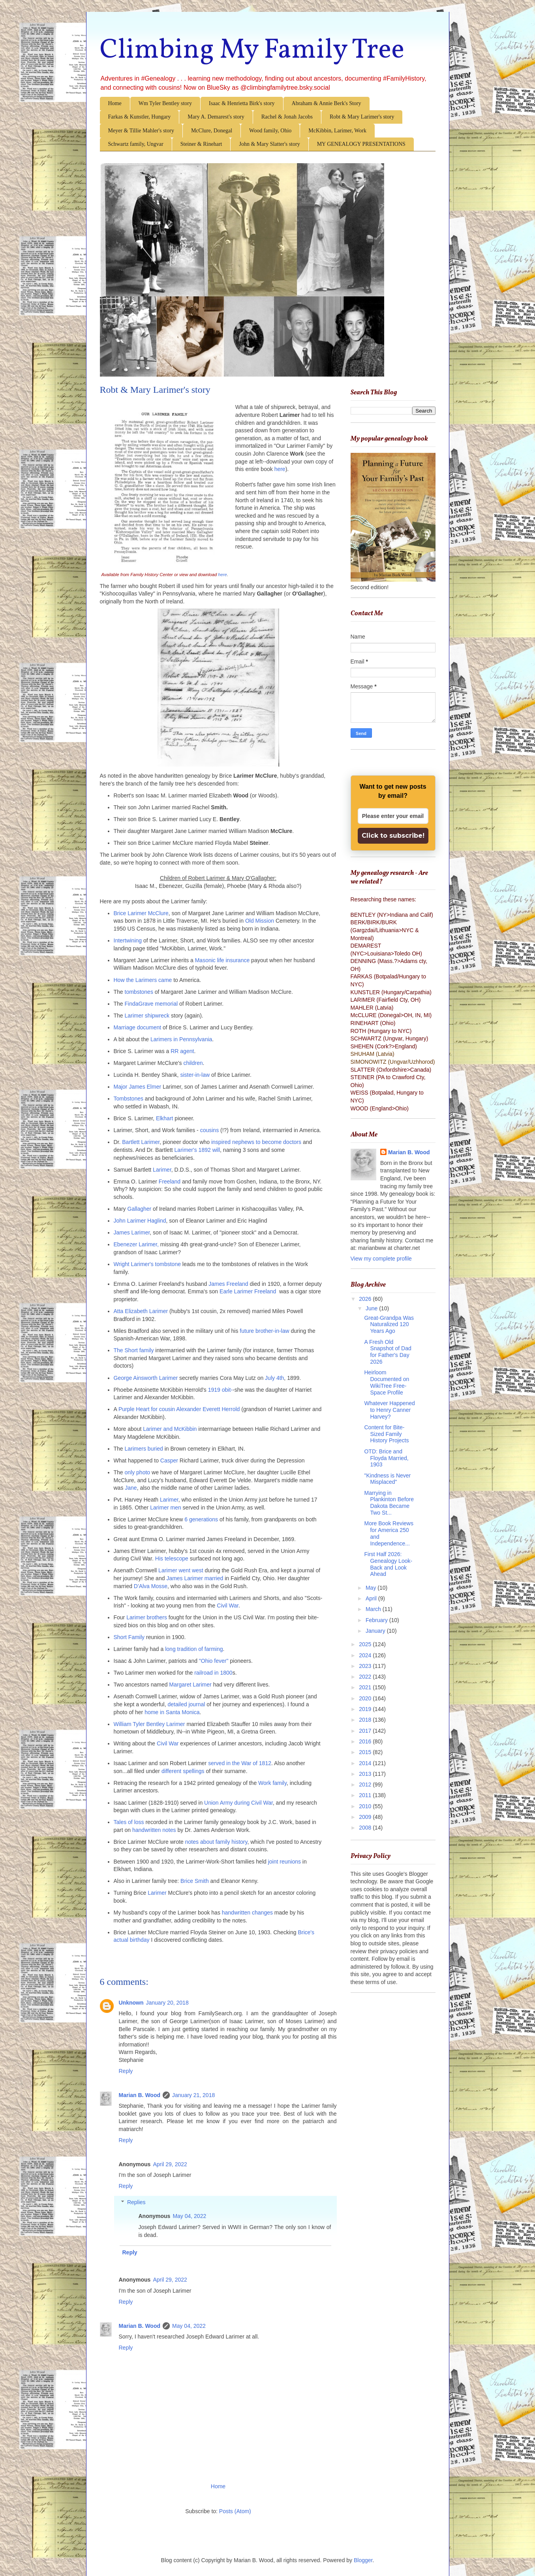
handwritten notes (154, 1830)
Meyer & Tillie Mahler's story (141, 131)
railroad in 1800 (213, 1673)
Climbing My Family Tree (252, 50)
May (371, 1588)
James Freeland (229, 1284)
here (222, 574)
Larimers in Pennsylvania (181, 1039)
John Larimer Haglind (140, 1220)
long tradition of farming (194, 1649)
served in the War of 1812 (239, 1763)
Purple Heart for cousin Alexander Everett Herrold (179, 1409)
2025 (366, 1644)
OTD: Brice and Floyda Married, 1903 (386, 1458)
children (193, 1063)
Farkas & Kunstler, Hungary (139, 117)
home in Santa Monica (172, 1712)
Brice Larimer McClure (141, 913)
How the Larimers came (143, 980)
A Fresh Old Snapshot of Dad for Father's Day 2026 (387, 1352)
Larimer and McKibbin (170, 1429)
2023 (366, 1666)
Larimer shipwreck (147, 1015)
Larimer (162, 1169)
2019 (366, 1709)
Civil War (227, 1605)
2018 (366, 1720)
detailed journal (186, 1704)
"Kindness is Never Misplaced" (387, 1478)
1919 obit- (220, 1390)
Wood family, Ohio (270, 131)
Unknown (131, 2002)
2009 (366, 1817)
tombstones (139, 992)
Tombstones (128, 1098)
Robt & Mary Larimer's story (362, 117)
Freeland (169, 1181)
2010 (366, 1806)
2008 (366, 1827)
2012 (366, 1784)
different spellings (183, 1771)
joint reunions (284, 1861)
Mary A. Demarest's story (216, 117)
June (372, 1308)
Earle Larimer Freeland (248, 1291)
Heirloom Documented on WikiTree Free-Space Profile (386, 1382)
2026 (366, 1299)
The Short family (134, 1350)
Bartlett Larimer (141, 1142)
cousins (209, 1130)
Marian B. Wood (140, 2095)
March (374, 1609)
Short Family (129, 1637)
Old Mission (259, 921)
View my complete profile (381, 1258)
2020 (366, 1698)
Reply (126, 2071)
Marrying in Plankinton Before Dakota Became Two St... (389, 1503)
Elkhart (164, 1118)
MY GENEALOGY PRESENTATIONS (361, 144)
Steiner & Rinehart (201, 144)
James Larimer (132, 1232)
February (377, 1620)
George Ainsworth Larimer (147, 1378)
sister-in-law (195, 1075)
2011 (366, 1795)
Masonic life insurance (222, 960)
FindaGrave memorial (151, 1004)
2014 (366, 1763)
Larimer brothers (147, 1617)
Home (115, 103)
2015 (366, 1752)
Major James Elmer (137, 1087)
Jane (131, 1488)
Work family (272, 1783)
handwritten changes (248, 1912)
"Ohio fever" (214, 1661)
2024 (366, 1655)
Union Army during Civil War (238, 1803)
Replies (136, 2202)
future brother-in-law (264, 1331)
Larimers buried (145, 1448)
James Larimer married (195, 1578)
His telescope (171, 1558)
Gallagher (140, 1209)
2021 (366, 1687)
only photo (137, 1472)
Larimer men (165, 1507)
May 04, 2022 (189, 2216)
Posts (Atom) (235, 2511)
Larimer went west (181, 1570)
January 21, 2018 (193, 2095)
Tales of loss (130, 1822)
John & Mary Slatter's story (269, 144)
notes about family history (216, 1842)
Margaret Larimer (191, 1684)
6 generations (202, 1519)
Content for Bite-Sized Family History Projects (386, 1434)
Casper (169, 1460)
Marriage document (137, 1027)
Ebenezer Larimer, (136, 1244)
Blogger (363, 2560)
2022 (366, 1676)
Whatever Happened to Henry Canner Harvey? (389, 1410)
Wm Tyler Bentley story (165, 103)
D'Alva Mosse (149, 1586)
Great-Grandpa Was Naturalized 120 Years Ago (389, 1324)
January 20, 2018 (167, 2002)
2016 (366, 1741)
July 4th (274, 1378)
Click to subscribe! (393, 835)
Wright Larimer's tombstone (147, 1264)
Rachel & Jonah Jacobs (287, 117)
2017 (366, 1731)
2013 (366, 1774)
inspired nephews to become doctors (256, 1142)
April (372, 1598)
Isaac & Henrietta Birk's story (242, 103)
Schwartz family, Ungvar (135, 144)
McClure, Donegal (211, 131)
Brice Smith (195, 1881)
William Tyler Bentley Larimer (149, 1724)
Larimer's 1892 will (197, 1150)
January (376, 1631)
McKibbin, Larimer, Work (337, 131)
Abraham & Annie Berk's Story (326, 103)
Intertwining (128, 940)
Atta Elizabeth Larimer (141, 1311)
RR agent (182, 1051)
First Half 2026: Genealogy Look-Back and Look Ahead (388, 1564)
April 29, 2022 (170, 2164)
